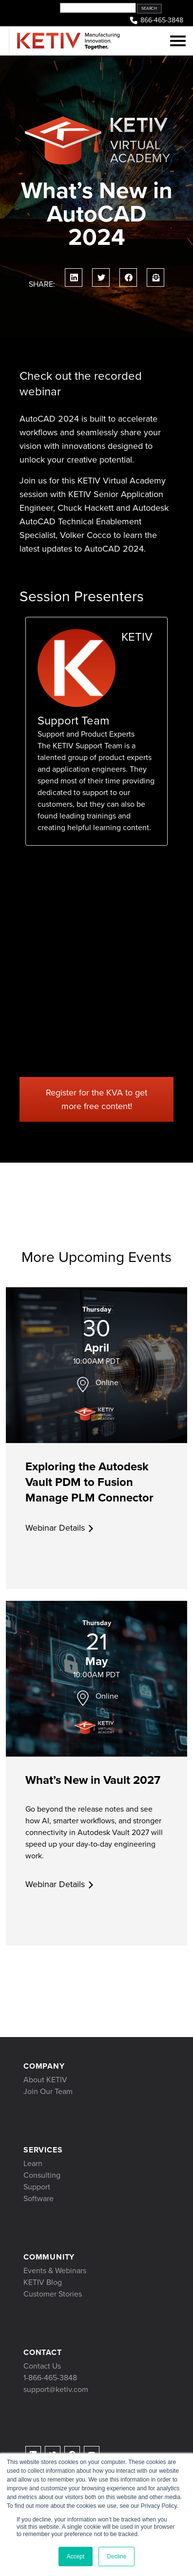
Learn (32, 2163)
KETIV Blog (42, 2282)
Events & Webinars (54, 2270)
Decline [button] (116, 2556)
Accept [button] (76, 2556)
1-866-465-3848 (50, 2377)
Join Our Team (48, 2091)
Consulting (41, 2175)
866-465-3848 (156, 21)
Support (36, 2186)
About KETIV (45, 2079)
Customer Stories (52, 2293)
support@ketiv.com (55, 2389)
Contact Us (42, 2366)
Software (38, 2198)
